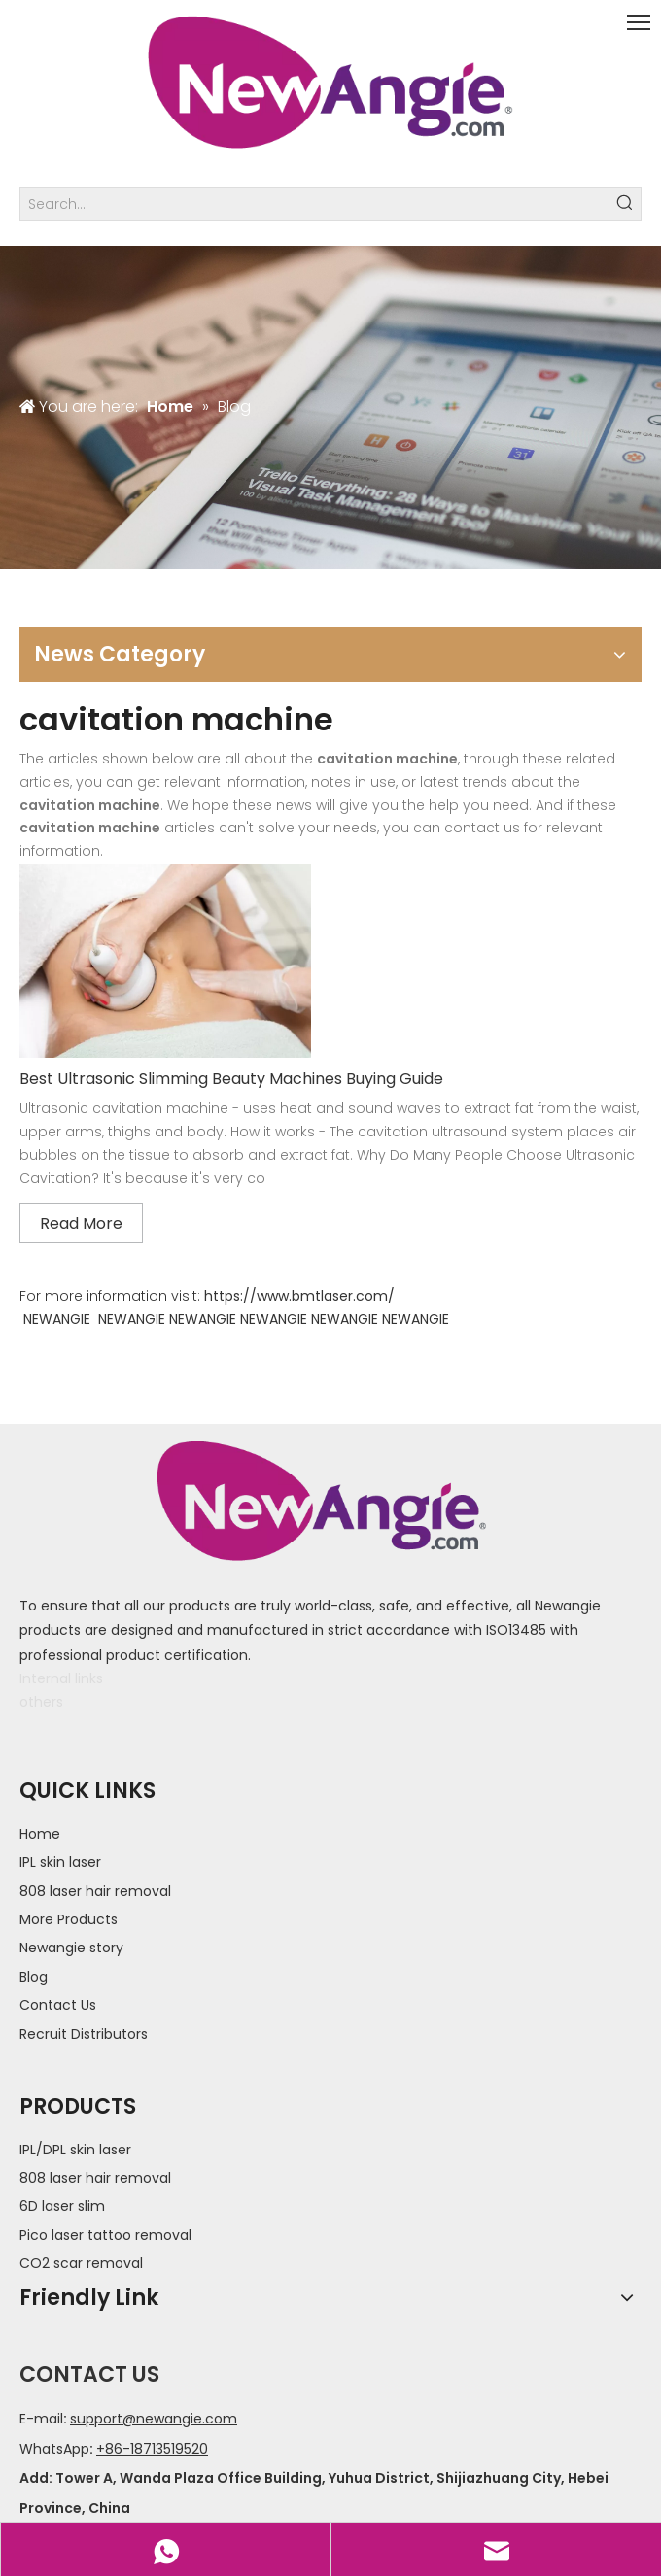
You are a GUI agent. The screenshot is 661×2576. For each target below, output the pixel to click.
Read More (81, 1223)
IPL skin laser (60, 1862)
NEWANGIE (56, 1319)
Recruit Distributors (83, 2034)
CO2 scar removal (81, 2263)
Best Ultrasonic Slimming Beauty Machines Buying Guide (231, 1079)
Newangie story (71, 1947)
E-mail (41, 2418)
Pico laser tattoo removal (105, 2235)
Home (39, 1834)
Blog (33, 1976)
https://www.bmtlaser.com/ (299, 1295)
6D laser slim (62, 2206)
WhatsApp (54, 2448)
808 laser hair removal (95, 1891)
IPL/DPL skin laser (75, 2149)
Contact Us (57, 2005)
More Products (68, 1919)
